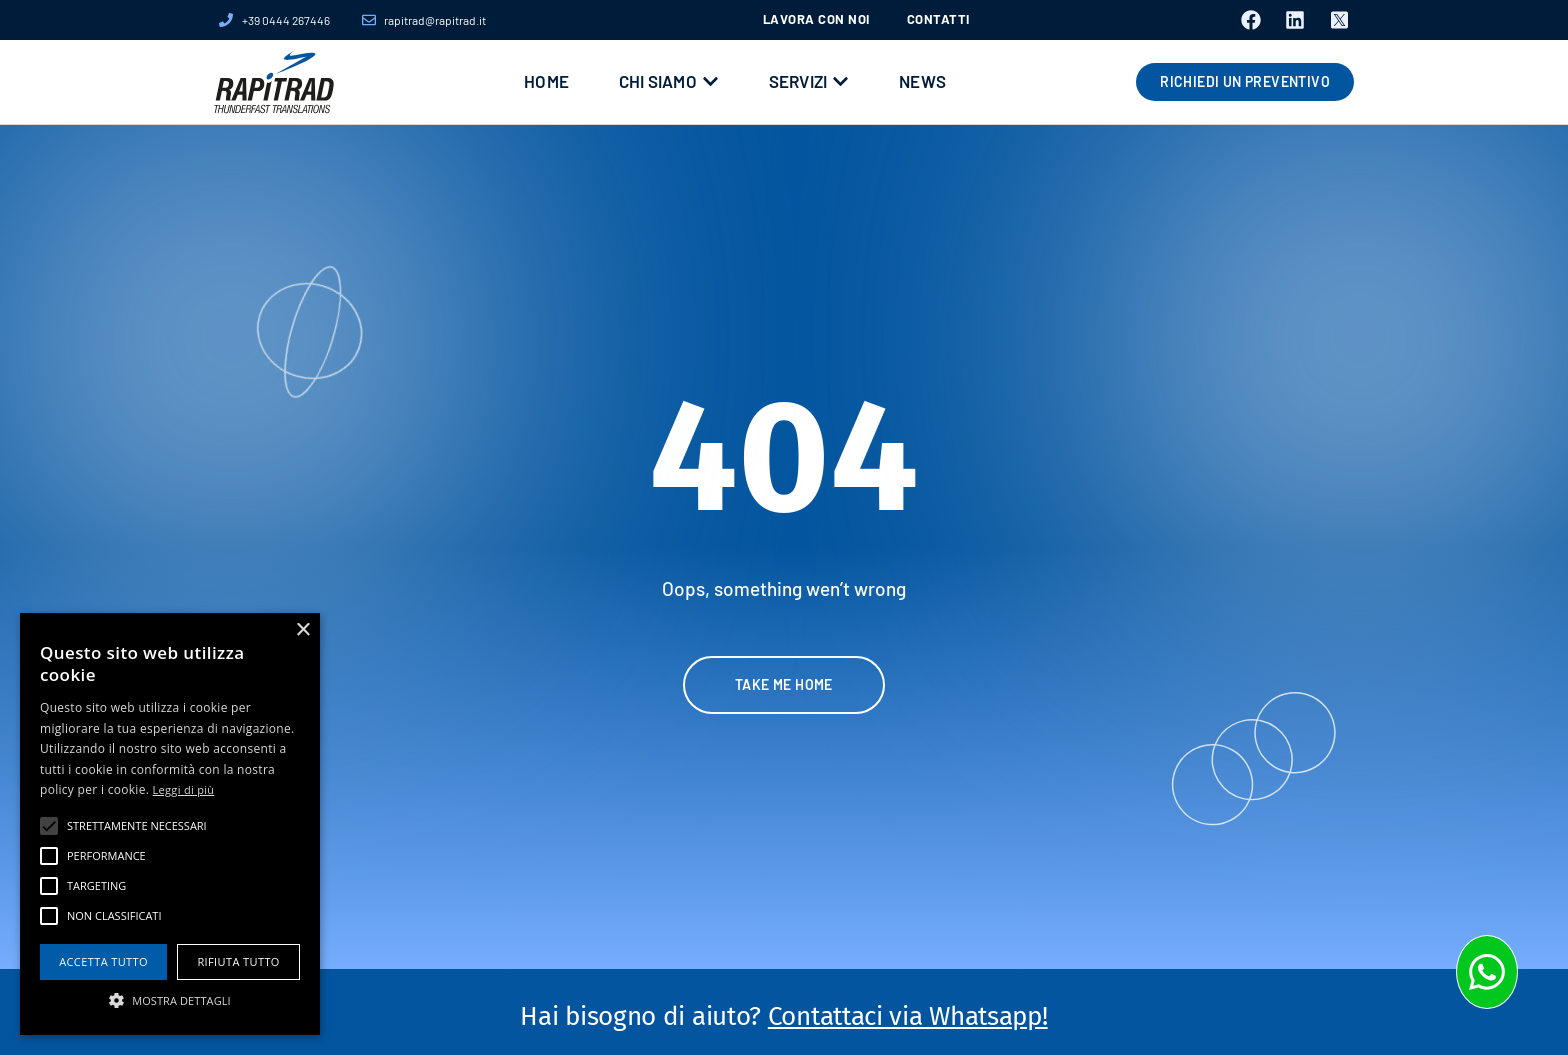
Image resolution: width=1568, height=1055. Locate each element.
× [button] (302, 630)
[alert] (170, 824)
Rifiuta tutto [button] (238, 961)
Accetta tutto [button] (103, 961)
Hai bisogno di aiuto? (783, 1016)
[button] (170, 1000)
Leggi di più (184, 789)
